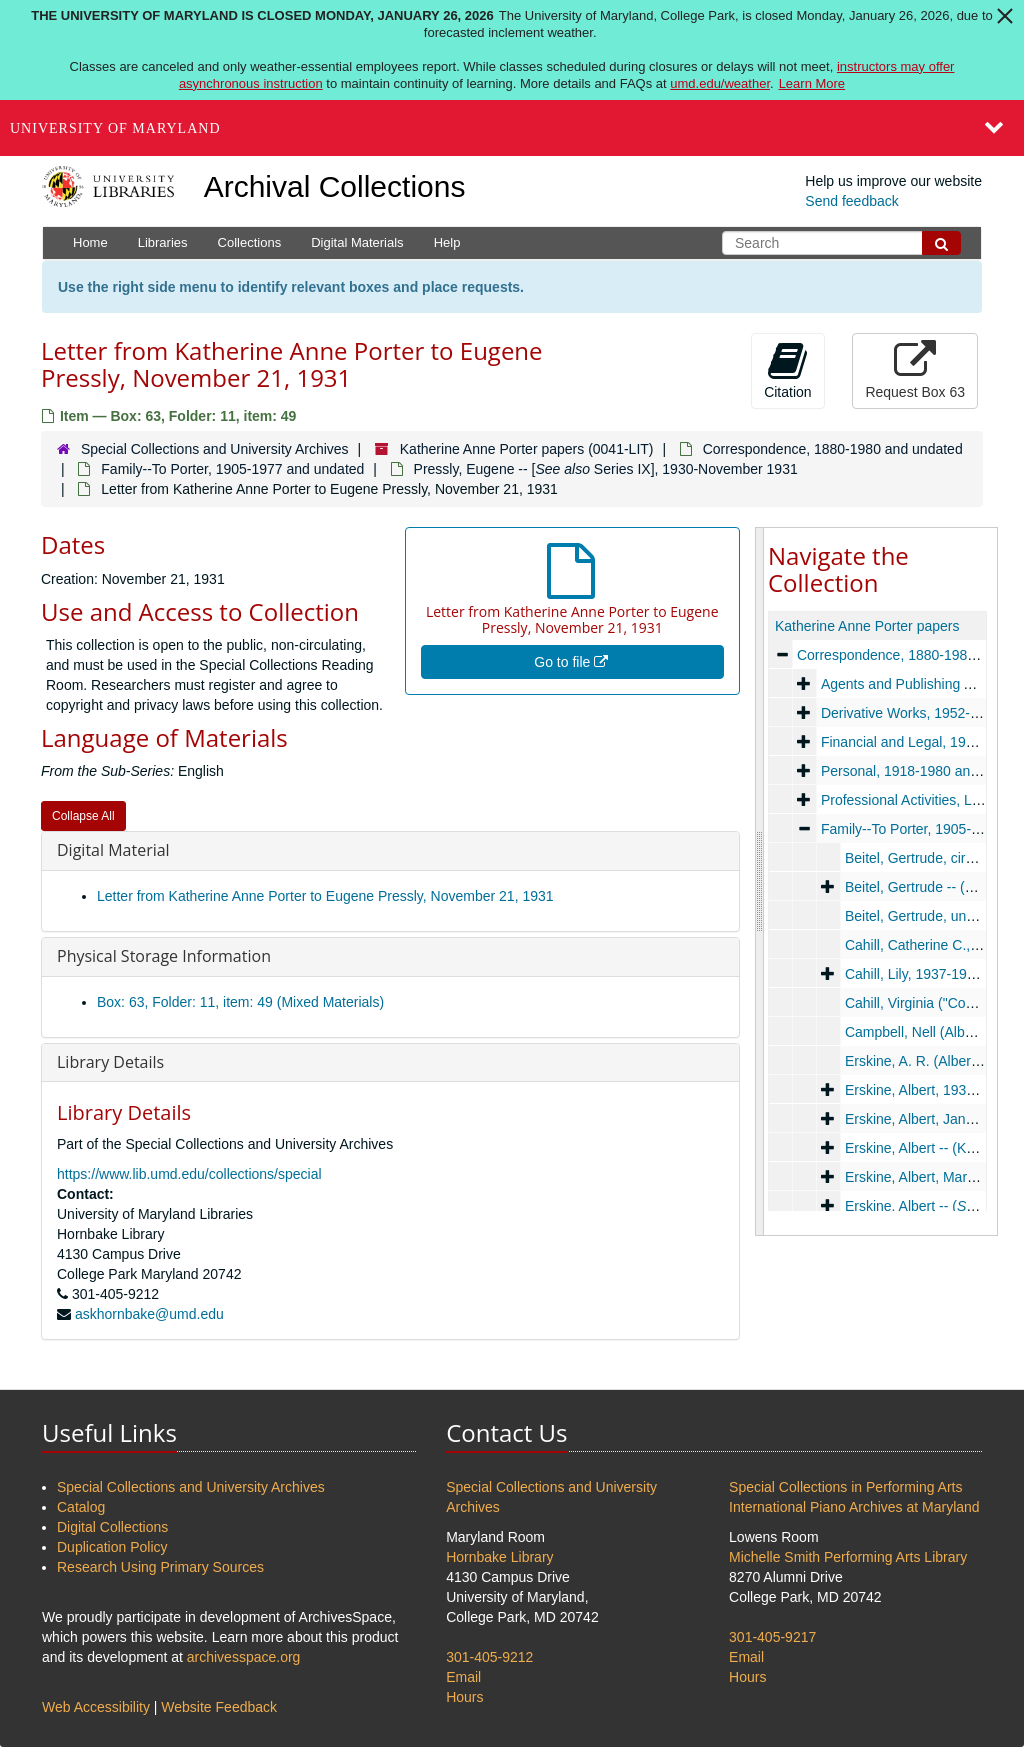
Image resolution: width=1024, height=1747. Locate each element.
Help (447, 242)
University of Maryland (115, 128)
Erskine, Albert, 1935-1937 (927, 1090)
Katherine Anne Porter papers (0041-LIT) (527, 449)
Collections (250, 242)
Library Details (110, 1062)
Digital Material (113, 850)
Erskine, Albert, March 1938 (931, 1177)
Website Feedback (219, 1707)
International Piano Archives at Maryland (854, 1507)
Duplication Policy (112, 1547)
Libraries (163, 242)
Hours (464, 1697)
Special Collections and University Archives (215, 449)
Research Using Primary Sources (160, 1567)
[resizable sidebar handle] (760, 881)
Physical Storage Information (164, 956)
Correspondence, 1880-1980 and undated (833, 449)
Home (90, 242)
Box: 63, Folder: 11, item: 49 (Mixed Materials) (240, 1002)
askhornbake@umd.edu (149, 1314)
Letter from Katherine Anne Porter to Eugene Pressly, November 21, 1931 (325, 896)
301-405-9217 (772, 1637)
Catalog (81, 1507)
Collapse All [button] (83, 816)
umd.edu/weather (720, 83)
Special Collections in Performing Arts (845, 1487)
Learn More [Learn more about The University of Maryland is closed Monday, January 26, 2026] (812, 83)
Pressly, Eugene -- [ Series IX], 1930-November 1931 (606, 469)
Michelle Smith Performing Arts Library (848, 1557)
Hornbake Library (499, 1557)
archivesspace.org (244, 1657)
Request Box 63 (915, 370)
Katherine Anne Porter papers (867, 626)
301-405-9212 (489, 1657)
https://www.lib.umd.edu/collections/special (189, 1174)
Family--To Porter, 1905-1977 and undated (232, 469)
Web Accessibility (96, 1707)
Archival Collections (335, 186)
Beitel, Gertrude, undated (923, 916)
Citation (787, 370)
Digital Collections (112, 1527)
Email (463, 1677)
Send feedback (851, 201)
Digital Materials (357, 242)
